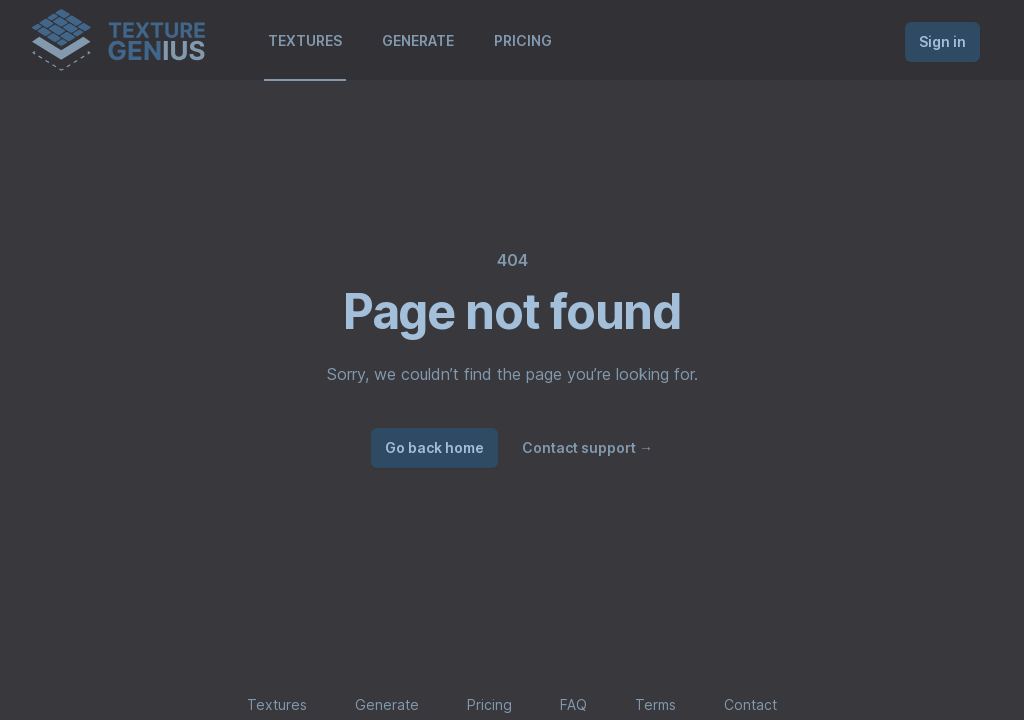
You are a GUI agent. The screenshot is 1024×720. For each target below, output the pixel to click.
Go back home (434, 447)
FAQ (573, 704)
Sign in (942, 41)
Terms (655, 704)
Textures (277, 704)
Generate (387, 704)
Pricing (489, 704)
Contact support (587, 447)
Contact (750, 704)
